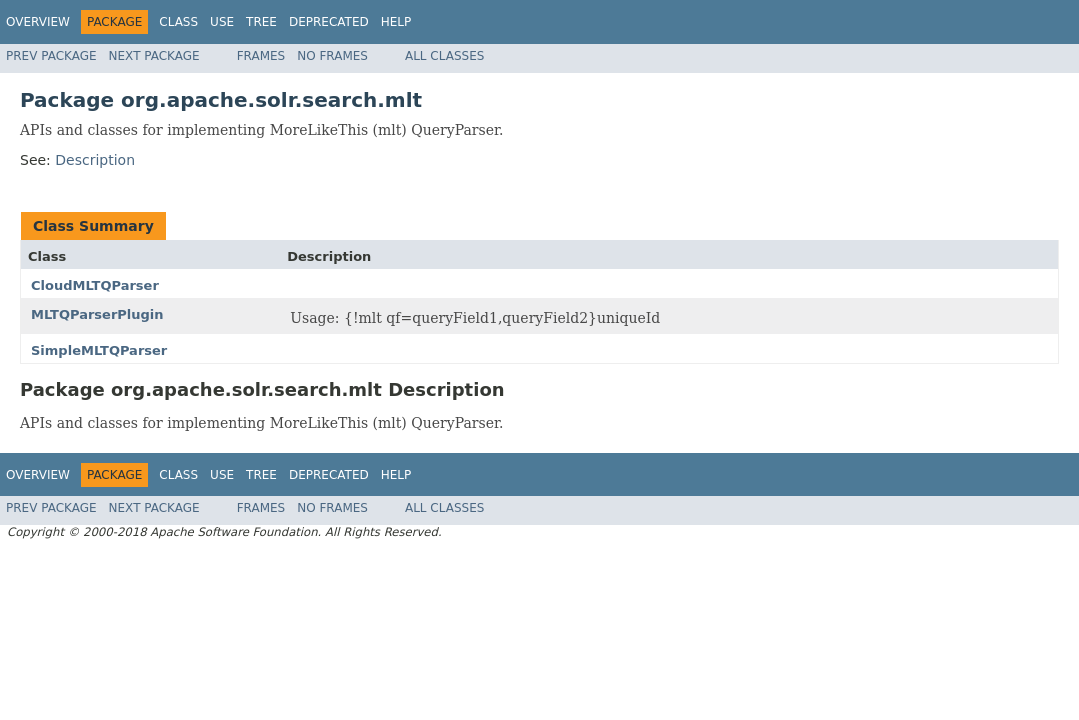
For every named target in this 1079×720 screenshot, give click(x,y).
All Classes (444, 56)
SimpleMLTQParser (99, 350)
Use (222, 22)
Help (396, 22)
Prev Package (51, 56)
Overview (38, 22)
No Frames (332, 56)
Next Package (154, 56)
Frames (261, 56)
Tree (261, 22)
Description (95, 160)
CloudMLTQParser (95, 285)
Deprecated (329, 22)
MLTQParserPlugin (97, 314)
